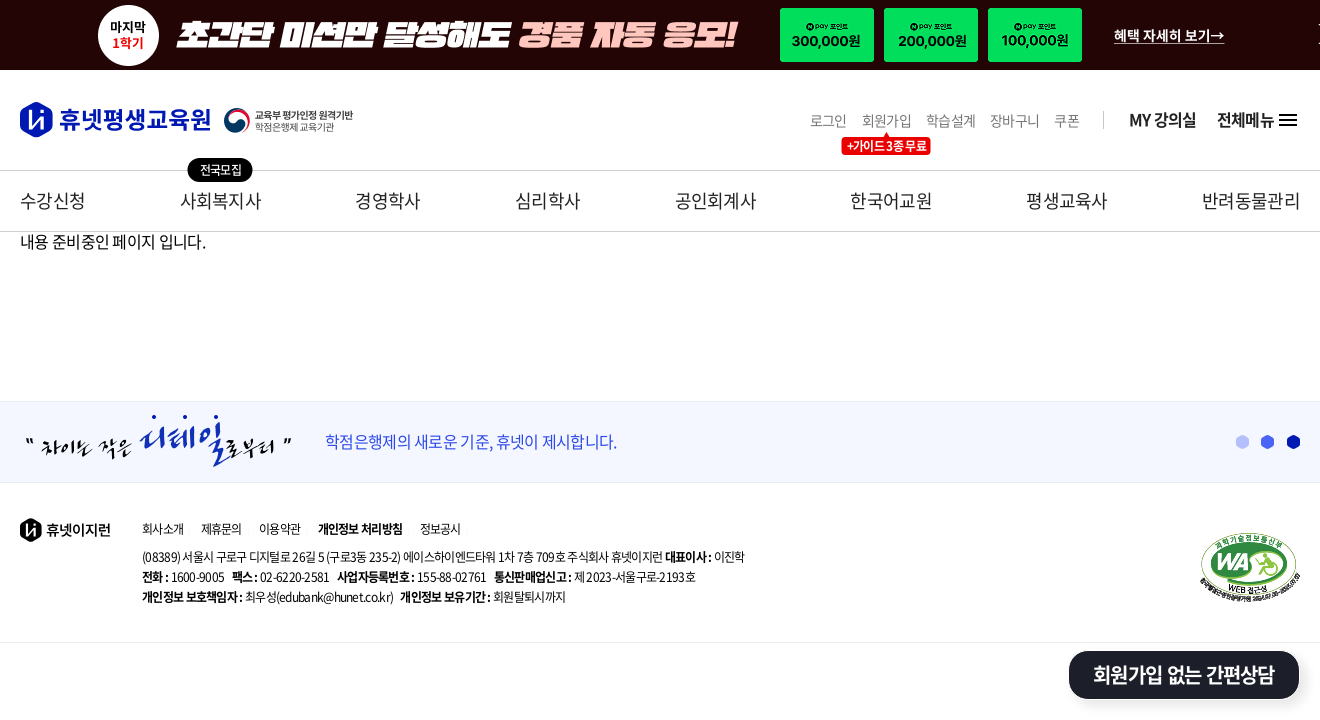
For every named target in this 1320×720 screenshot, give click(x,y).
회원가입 (886, 120)
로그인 (828, 120)
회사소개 (162, 529)
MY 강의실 (1163, 119)
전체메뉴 (1258, 120)
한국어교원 (891, 200)
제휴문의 (221, 529)
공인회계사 (716, 200)
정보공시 (440, 529)
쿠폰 (1066, 120)
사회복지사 (221, 200)
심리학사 (547, 200)
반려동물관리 (1251, 200)
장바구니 (1014, 120)
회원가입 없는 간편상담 (1184, 674)
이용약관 (279, 529)
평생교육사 (1067, 200)
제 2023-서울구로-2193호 (594, 577)
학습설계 (950, 120)
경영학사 (387, 200)
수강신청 (52, 200)
